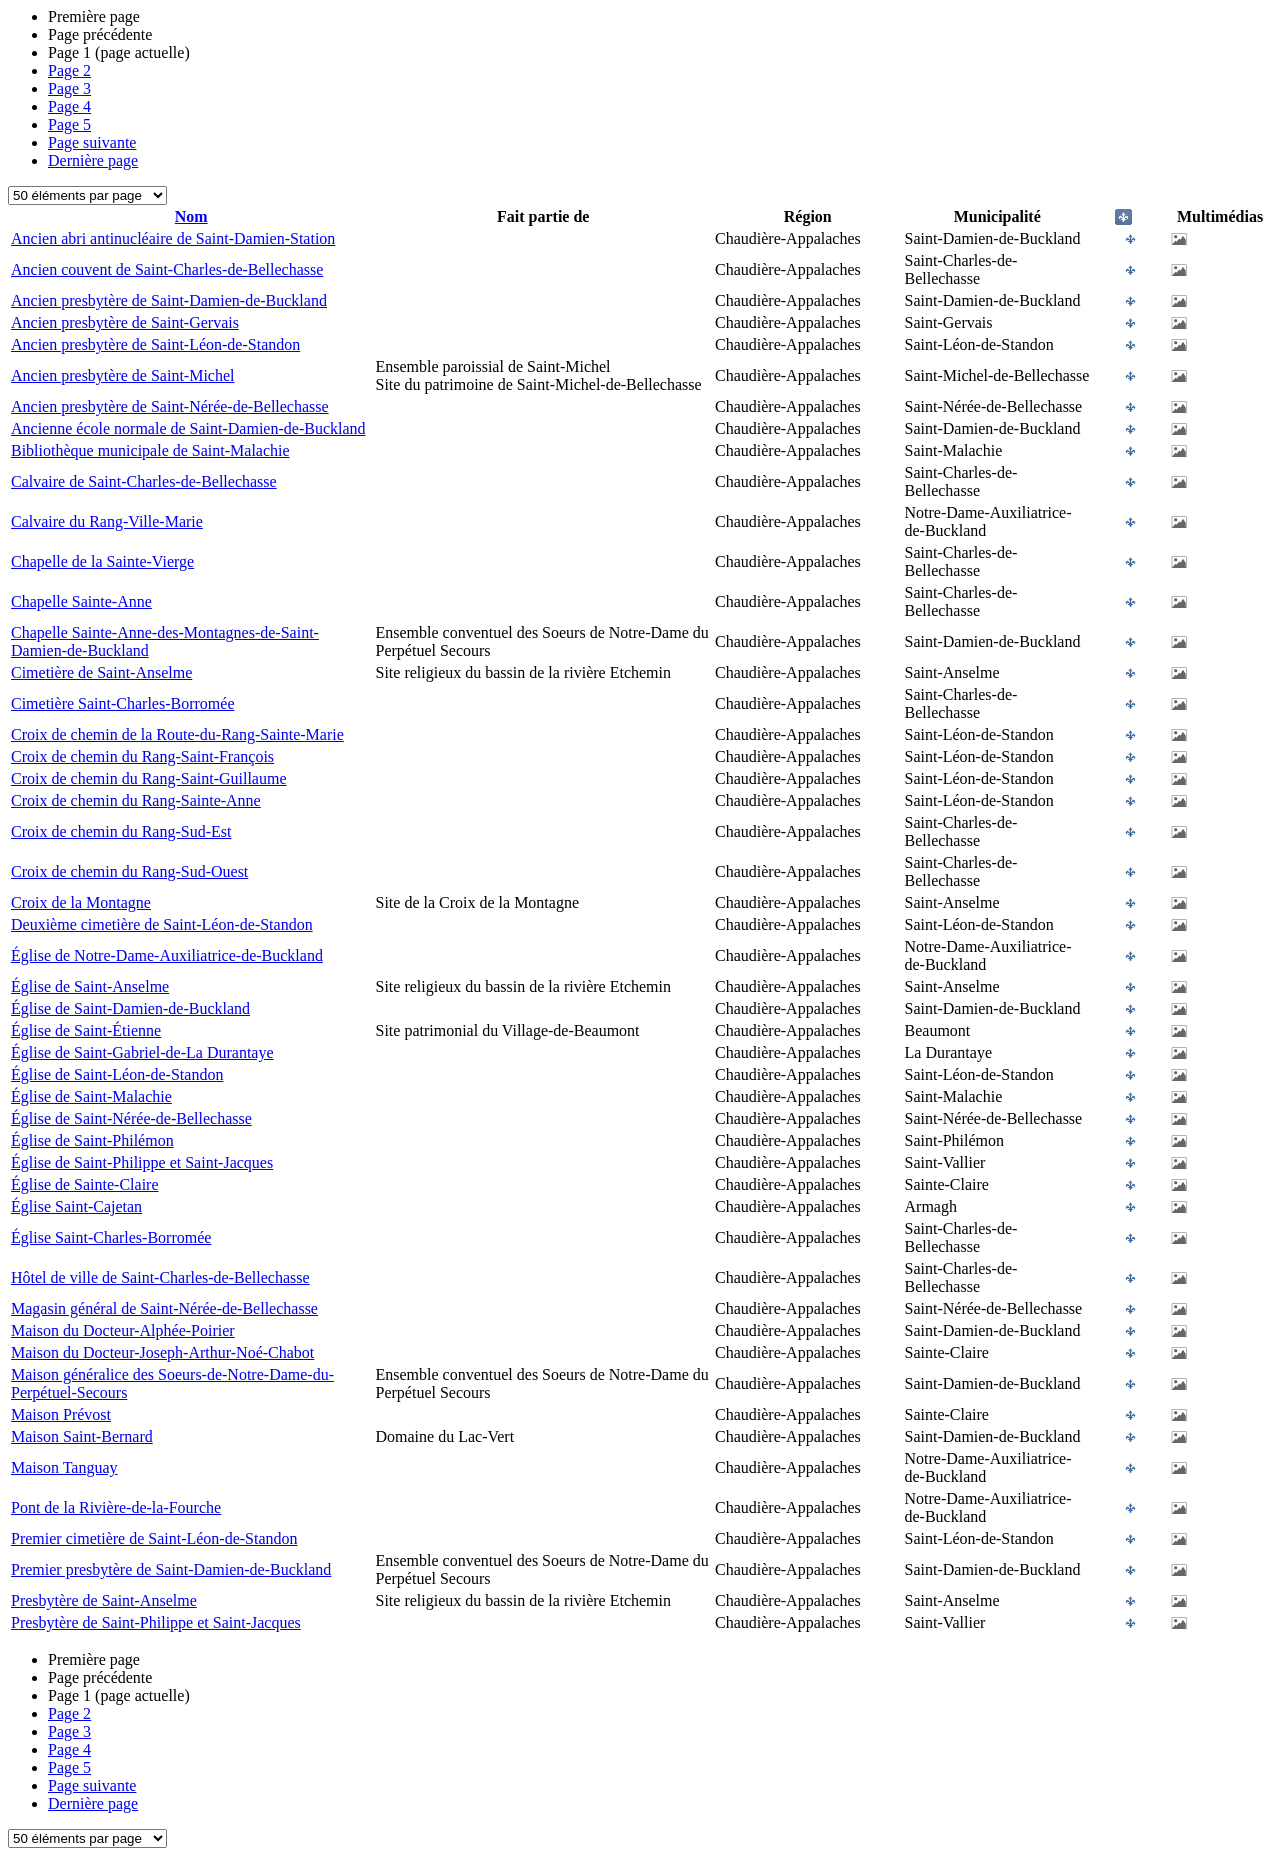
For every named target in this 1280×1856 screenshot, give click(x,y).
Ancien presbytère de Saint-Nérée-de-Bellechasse (170, 406)
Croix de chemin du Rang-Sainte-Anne (136, 800)
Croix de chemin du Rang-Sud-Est (121, 831)
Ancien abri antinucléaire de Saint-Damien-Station (173, 238)
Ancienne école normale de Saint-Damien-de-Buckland (188, 428)
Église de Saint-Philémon (92, 1140)
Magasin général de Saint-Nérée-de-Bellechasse (164, 1308)
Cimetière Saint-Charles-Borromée (122, 703)
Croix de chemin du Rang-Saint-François (142, 756)
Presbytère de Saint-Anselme (104, 1600)
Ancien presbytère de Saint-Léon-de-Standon (155, 344)
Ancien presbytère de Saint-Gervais (125, 322)
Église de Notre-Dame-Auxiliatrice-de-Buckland (167, 955)
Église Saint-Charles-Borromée (111, 1237)
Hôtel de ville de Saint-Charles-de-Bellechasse (160, 1277)
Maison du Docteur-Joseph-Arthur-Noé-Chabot (162, 1352)
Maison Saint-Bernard (82, 1436)
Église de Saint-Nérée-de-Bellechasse (131, 1118)
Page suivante (92, 142)
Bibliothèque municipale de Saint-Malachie (150, 450)
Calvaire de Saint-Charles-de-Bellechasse (144, 481)
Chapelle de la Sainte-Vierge (102, 561)
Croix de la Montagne (81, 902)
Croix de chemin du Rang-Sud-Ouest (129, 871)
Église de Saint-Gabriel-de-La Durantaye (142, 1052)
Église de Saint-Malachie (91, 1096)
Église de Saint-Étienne (86, 1030)
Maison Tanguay (64, 1467)
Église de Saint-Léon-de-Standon (117, 1074)
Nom (191, 216)
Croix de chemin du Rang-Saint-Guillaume (149, 778)
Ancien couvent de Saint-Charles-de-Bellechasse (167, 269)
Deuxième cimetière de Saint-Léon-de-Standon (162, 924)
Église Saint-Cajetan (76, 1206)
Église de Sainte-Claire (85, 1184)
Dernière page (93, 160)
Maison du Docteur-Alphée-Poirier (123, 1330)
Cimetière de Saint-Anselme (101, 672)
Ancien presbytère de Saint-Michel (122, 375)
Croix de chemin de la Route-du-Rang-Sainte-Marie (177, 734)
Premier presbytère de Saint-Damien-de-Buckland (171, 1569)
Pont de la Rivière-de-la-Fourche (116, 1507)
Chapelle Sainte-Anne (81, 601)
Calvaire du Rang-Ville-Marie (107, 521)
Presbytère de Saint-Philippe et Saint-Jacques (156, 1622)
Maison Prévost (61, 1414)
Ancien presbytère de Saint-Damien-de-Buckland (169, 300)
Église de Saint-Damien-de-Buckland (130, 1008)
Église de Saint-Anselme (90, 986)
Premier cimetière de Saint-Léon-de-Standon (154, 1538)
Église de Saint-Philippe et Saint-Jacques (142, 1162)
